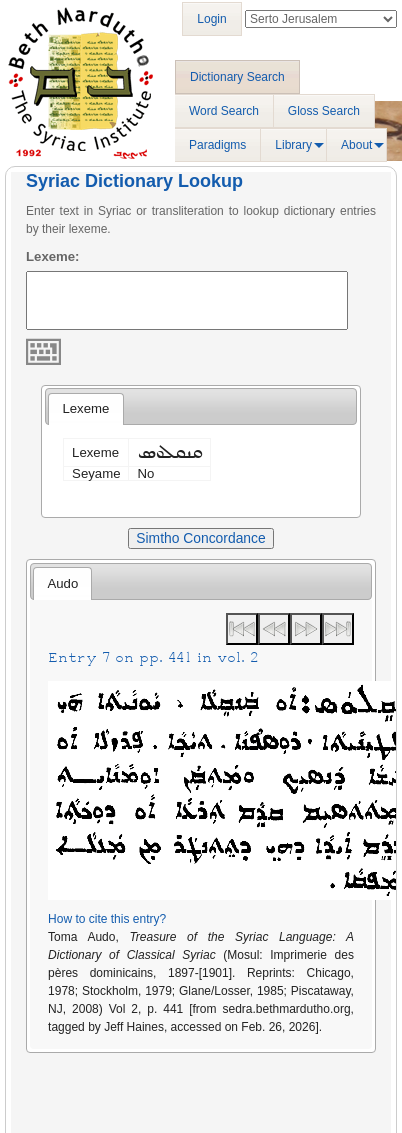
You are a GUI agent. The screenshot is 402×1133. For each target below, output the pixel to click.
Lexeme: (53, 256)
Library (293, 145)
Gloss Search (324, 111)
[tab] (85, 409)
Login (211, 19)
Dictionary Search (237, 77)
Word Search (224, 111)
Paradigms (217, 145)
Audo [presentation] (62, 583)
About (356, 145)
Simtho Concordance (200, 538)
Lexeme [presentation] (85, 408)
